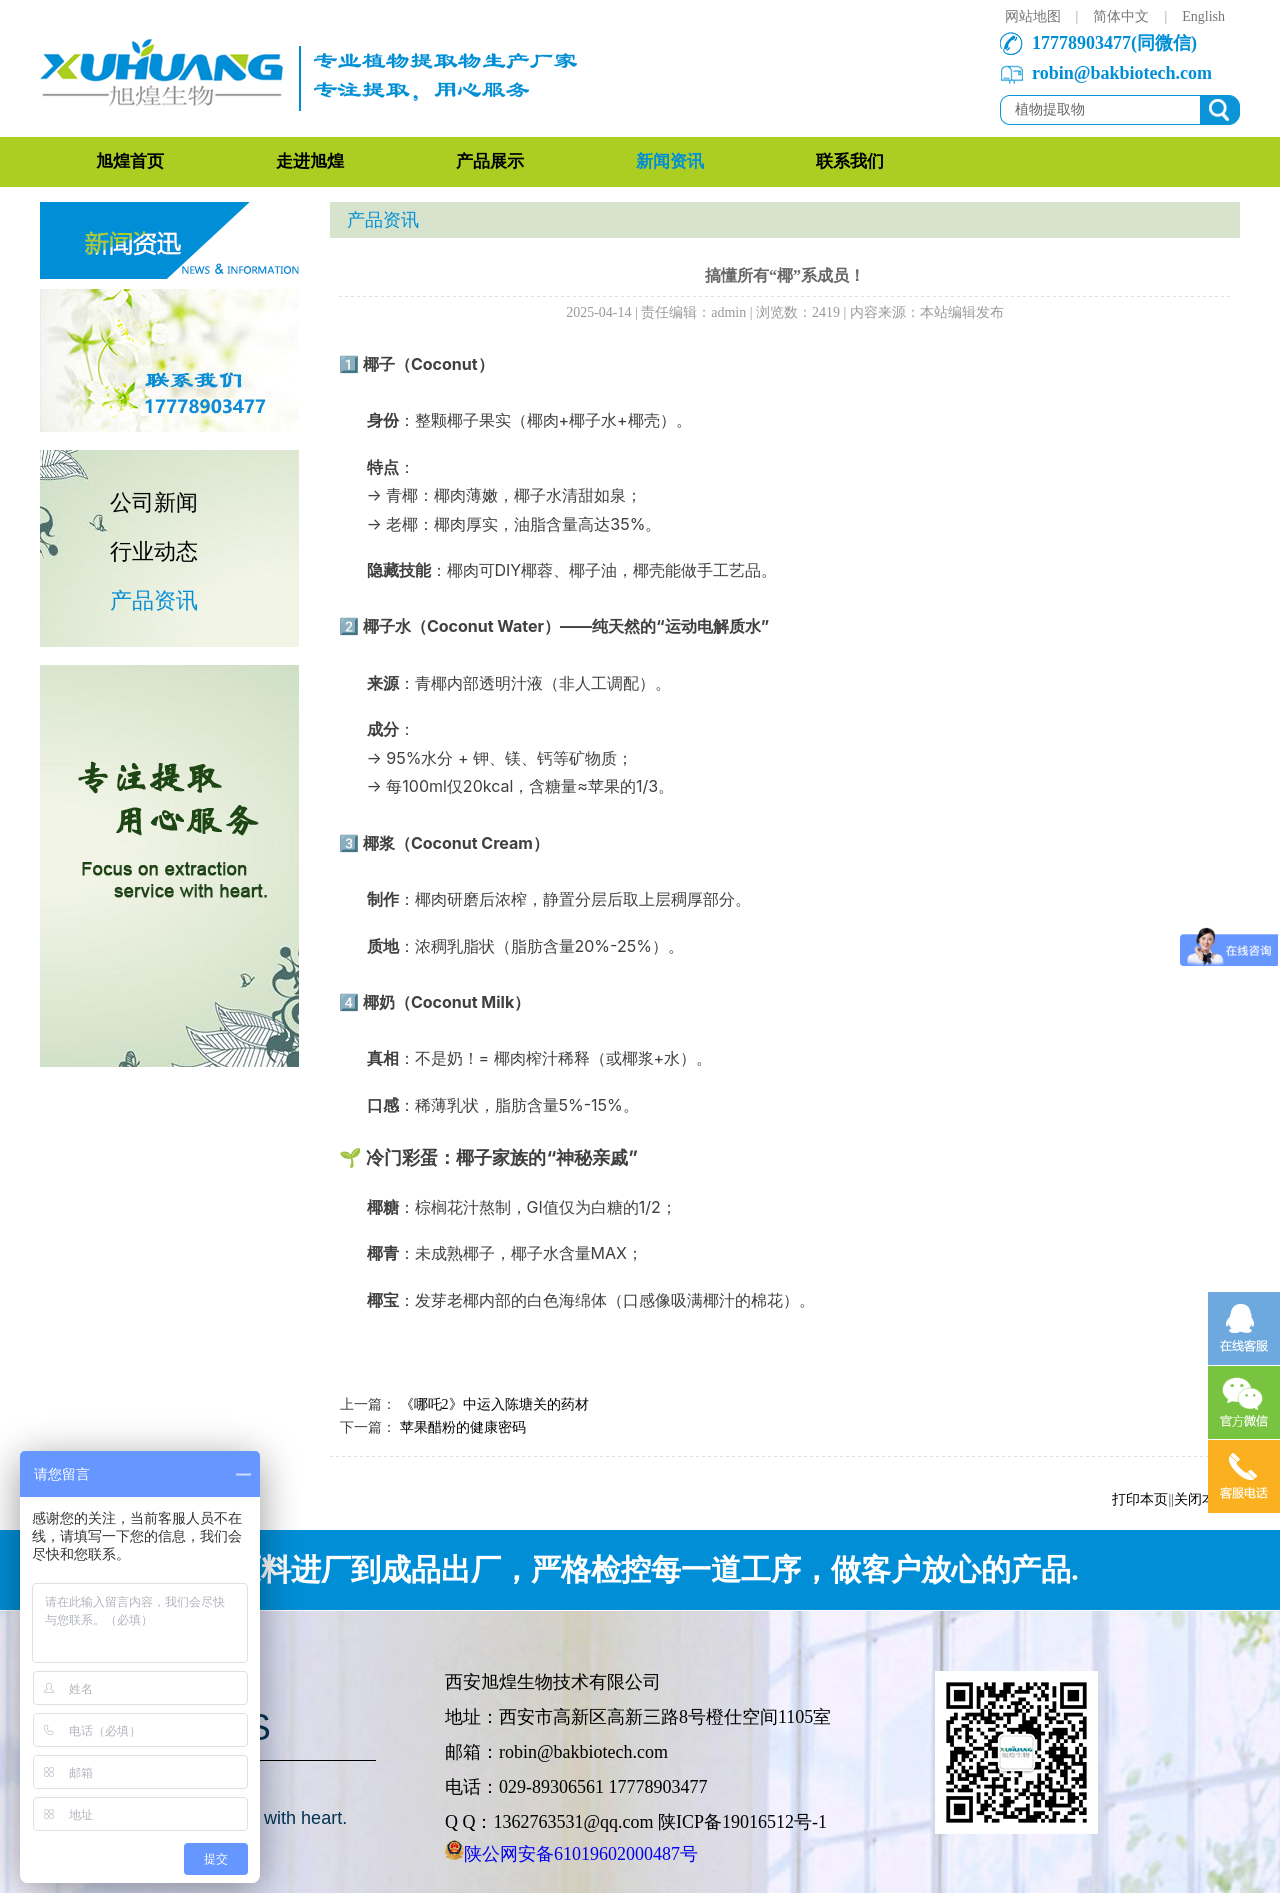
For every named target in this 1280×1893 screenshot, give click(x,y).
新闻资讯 (670, 161)
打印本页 (1140, 1499)
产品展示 (490, 161)
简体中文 (1121, 16)
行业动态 (154, 551)
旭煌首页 (130, 161)
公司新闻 (154, 502)
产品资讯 (154, 600)
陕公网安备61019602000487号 (581, 1854)
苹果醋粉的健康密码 (463, 1427)
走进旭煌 (310, 161)
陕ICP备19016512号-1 (742, 1822)
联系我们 (850, 161)
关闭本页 (1202, 1499)
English (1203, 16)
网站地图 (1033, 16)
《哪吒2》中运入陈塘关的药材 (494, 1404)
